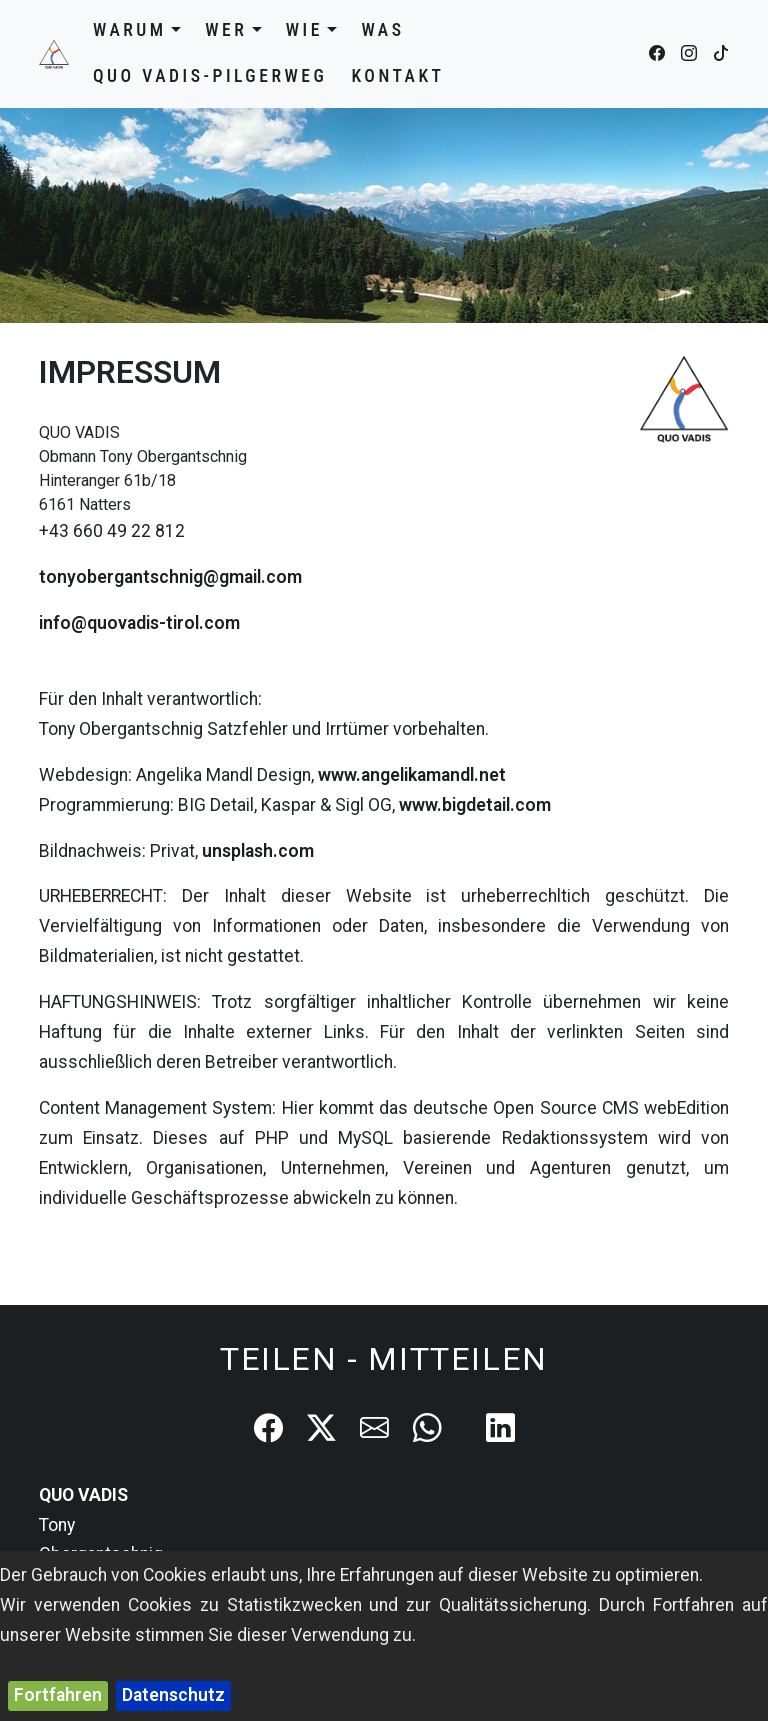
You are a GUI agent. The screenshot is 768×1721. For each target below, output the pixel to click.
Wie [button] (312, 30)
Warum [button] (137, 30)
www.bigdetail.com (475, 805)
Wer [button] (233, 30)
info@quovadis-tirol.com (139, 623)
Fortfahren (58, 1695)
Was (382, 30)
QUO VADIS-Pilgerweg (210, 76)
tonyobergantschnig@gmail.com (170, 577)
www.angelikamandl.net (412, 775)
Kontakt (397, 76)
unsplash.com (258, 851)
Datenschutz (173, 1695)
